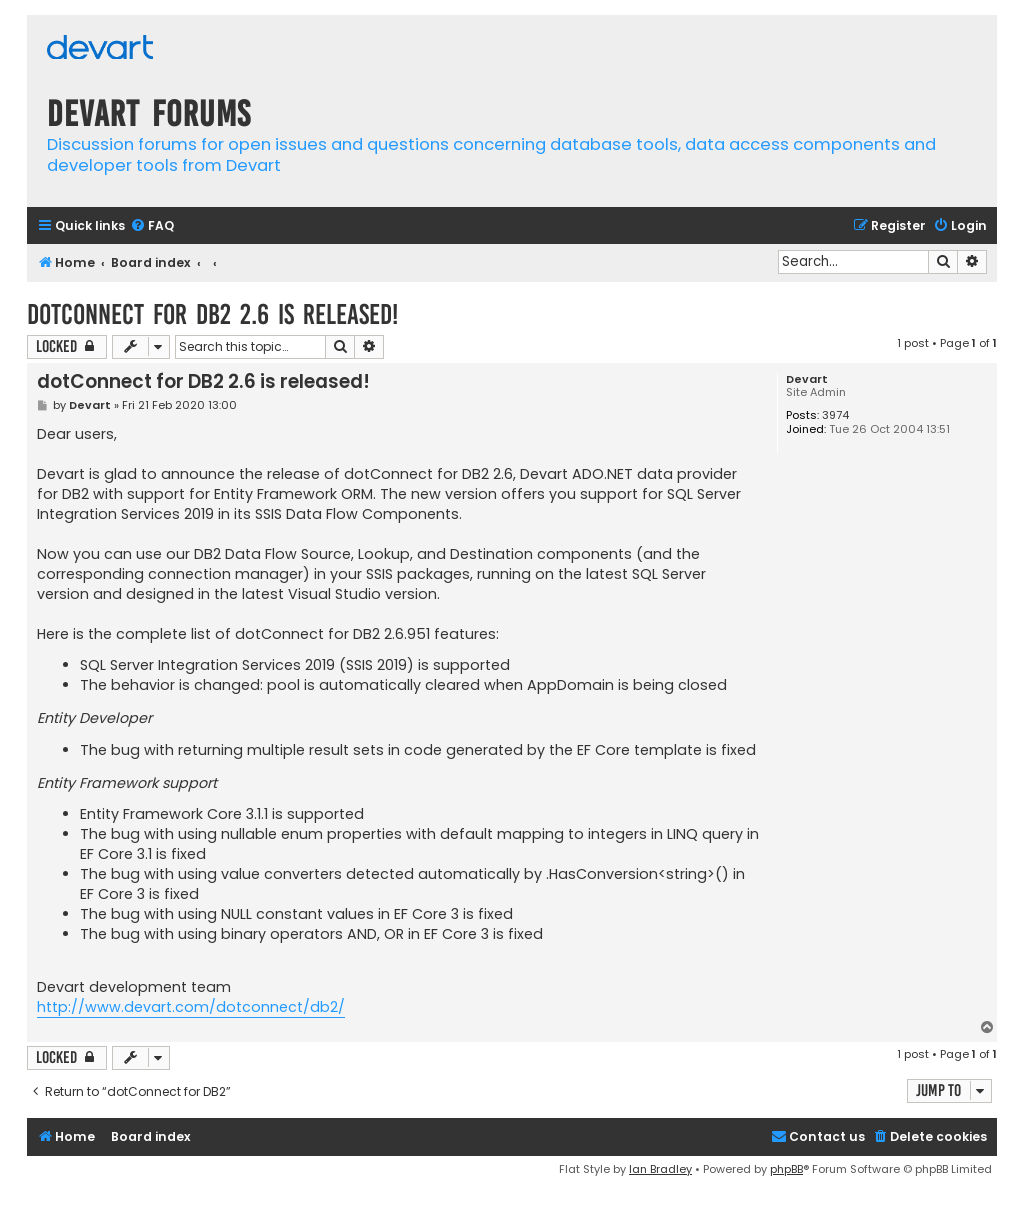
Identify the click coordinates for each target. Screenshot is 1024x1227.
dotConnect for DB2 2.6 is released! (212, 314)
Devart (807, 379)
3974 (835, 415)
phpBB (786, 1169)
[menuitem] (152, 226)
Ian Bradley (660, 1169)
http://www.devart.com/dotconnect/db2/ (191, 1007)
